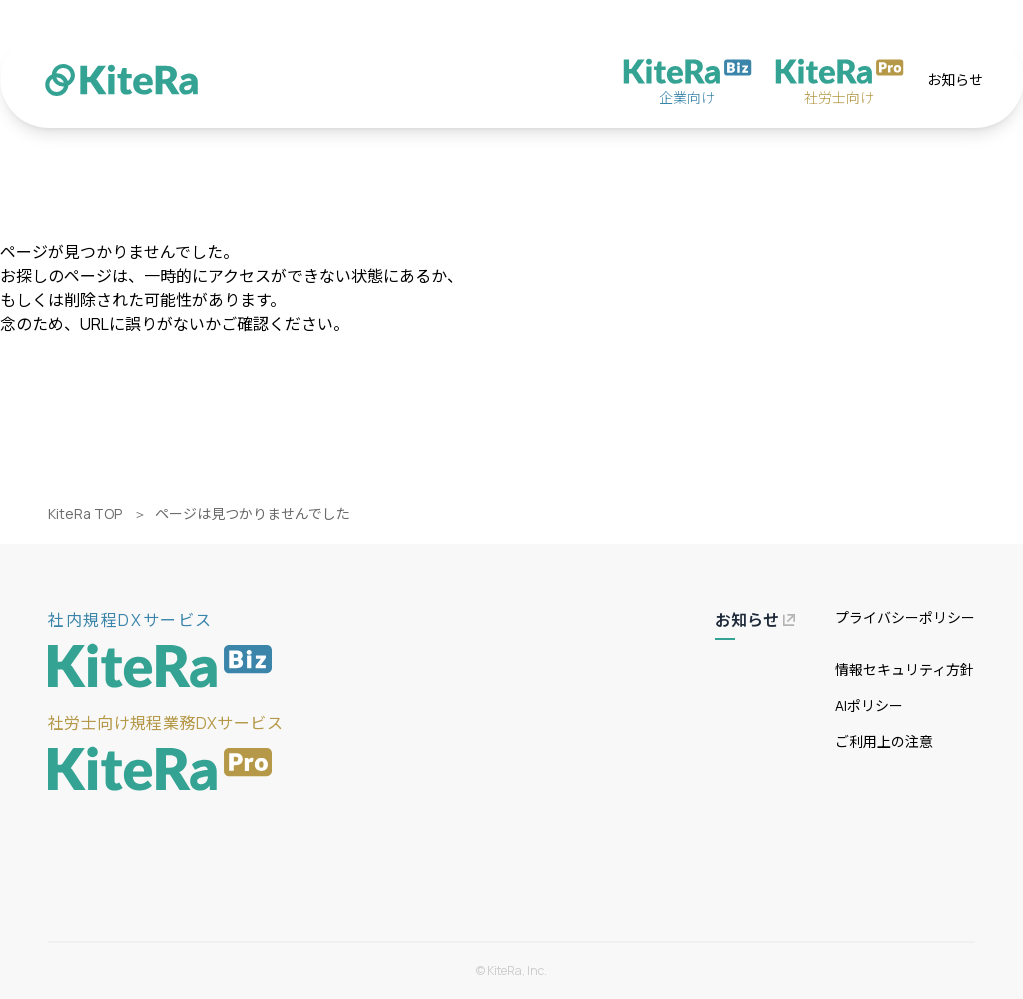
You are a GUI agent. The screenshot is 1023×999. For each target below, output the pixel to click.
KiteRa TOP (85, 513)
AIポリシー (869, 705)
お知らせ (955, 79)
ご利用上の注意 (884, 741)
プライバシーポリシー (905, 617)
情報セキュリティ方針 (904, 669)
